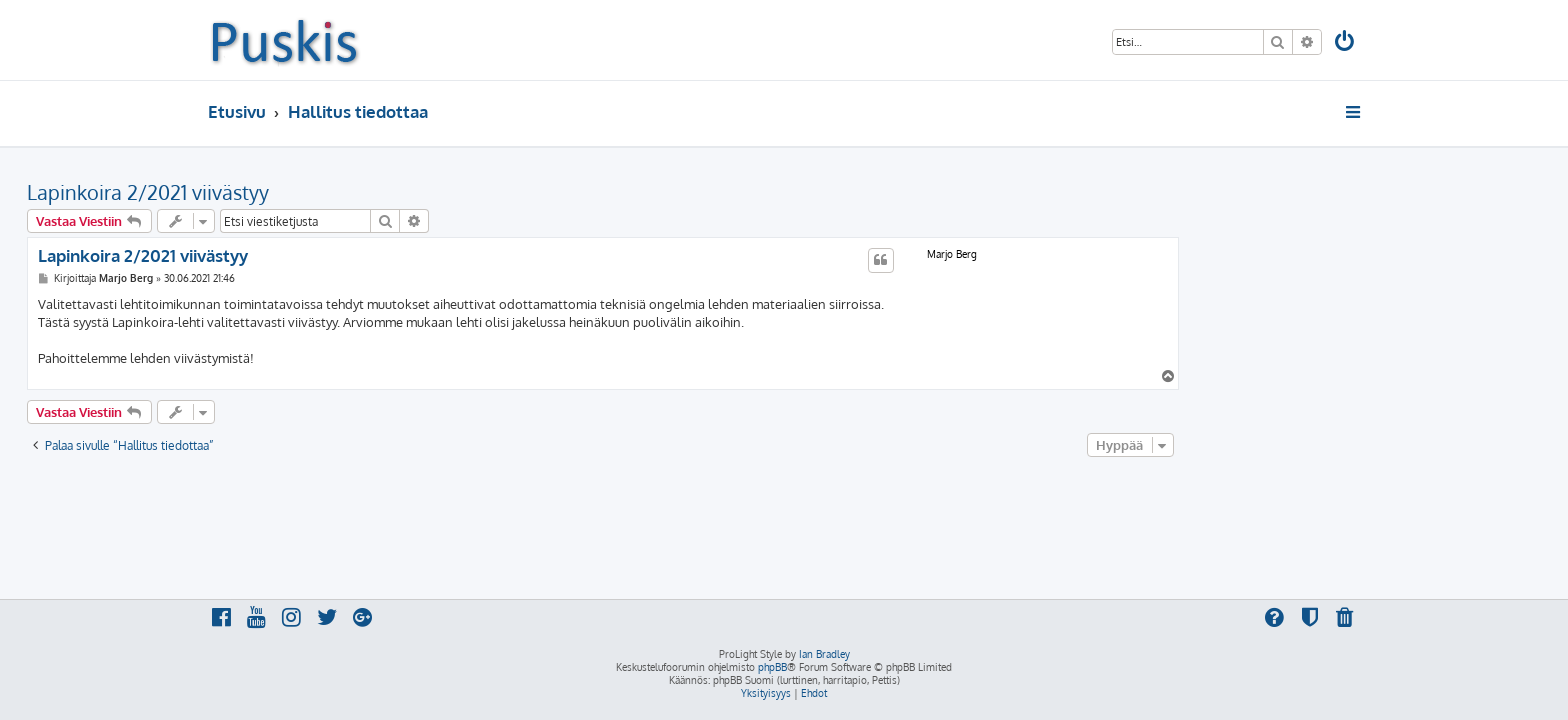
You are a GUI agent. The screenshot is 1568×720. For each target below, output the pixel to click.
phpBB (772, 667)
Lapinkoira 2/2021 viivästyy (329, 192)
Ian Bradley (824, 654)
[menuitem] (1346, 43)
